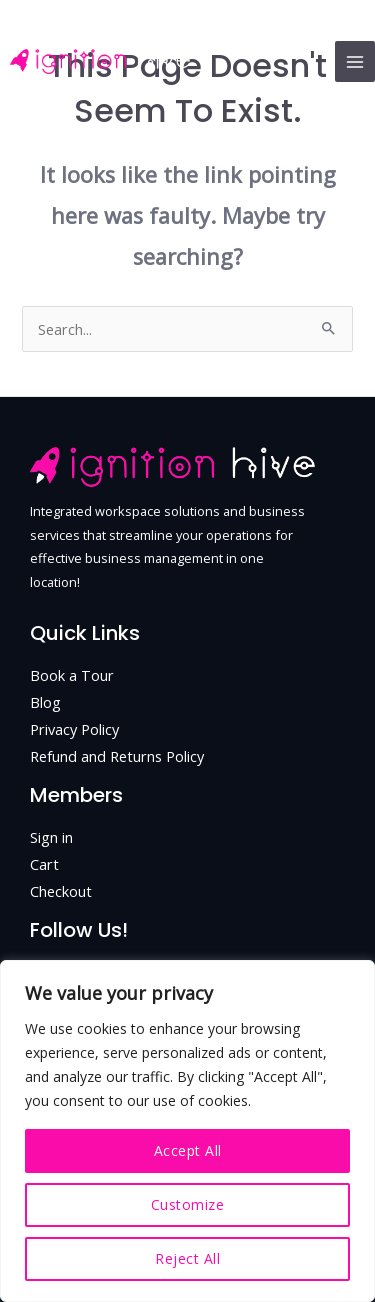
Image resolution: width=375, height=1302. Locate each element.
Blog (45, 702)
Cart (44, 864)
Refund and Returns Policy (117, 756)
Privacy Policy (74, 729)
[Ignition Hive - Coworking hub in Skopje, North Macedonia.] (100, 61)
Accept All (188, 1150)
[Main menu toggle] (355, 61)
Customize (188, 1204)
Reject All (187, 1258)
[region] (187, 1131)
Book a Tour (72, 675)
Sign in (51, 837)
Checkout (61, 891)
